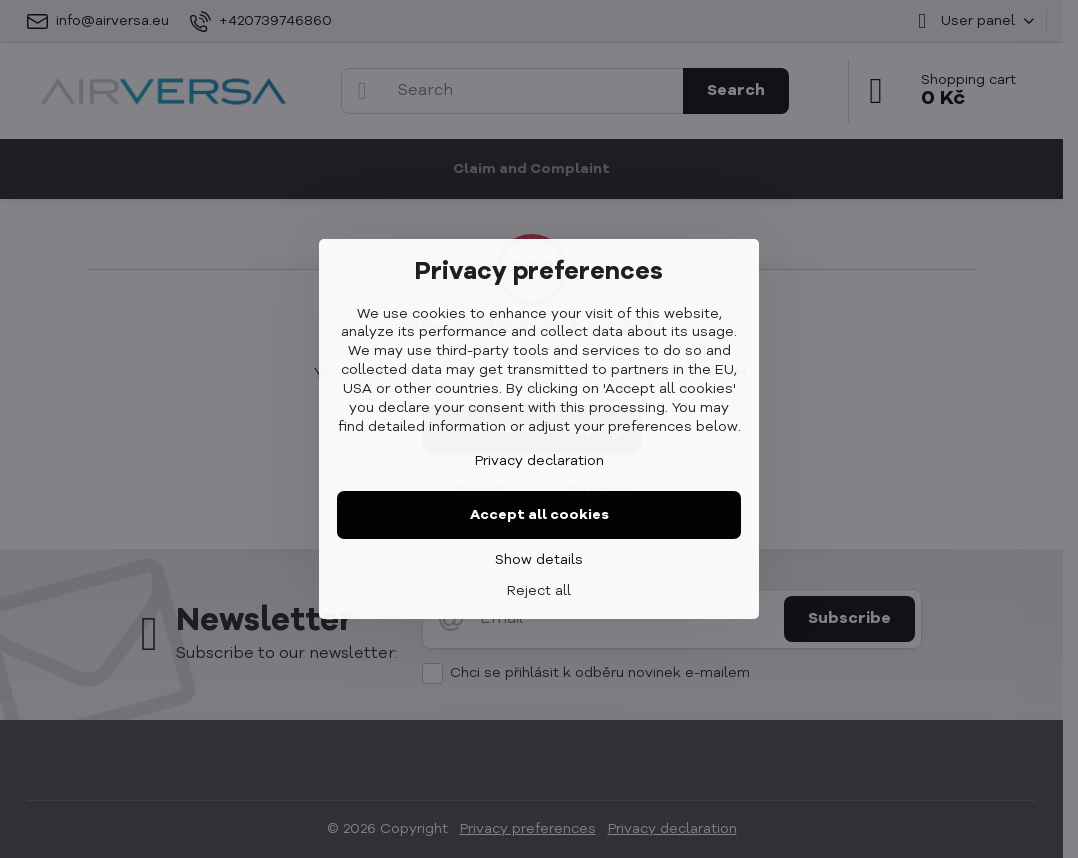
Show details (539, 560)
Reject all (539, 591)
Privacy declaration (539, 461)
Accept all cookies (539, 515)
